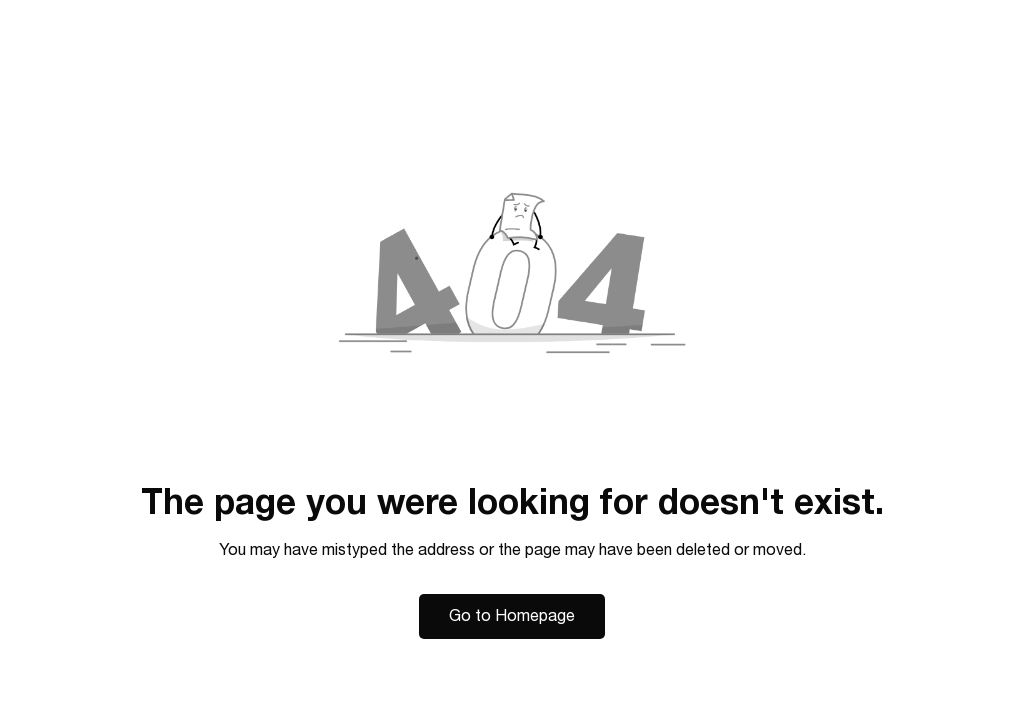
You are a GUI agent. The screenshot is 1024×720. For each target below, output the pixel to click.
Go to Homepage (512, 616)
